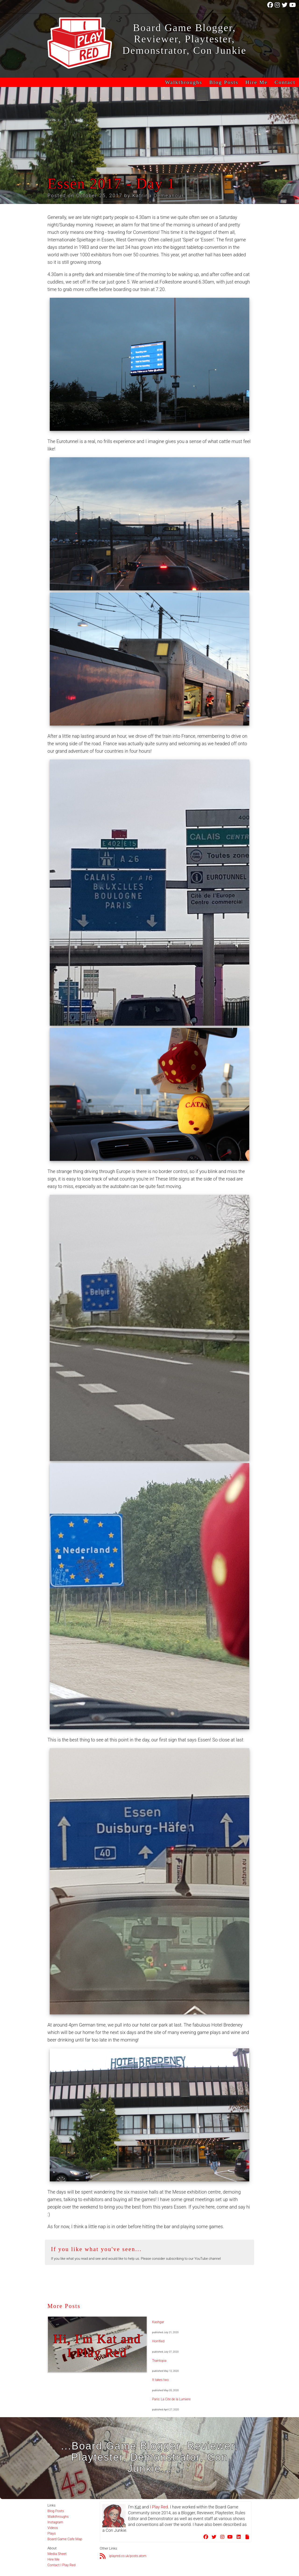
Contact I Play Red (61, 2565)
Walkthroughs (183, 82)
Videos (52, 2528)
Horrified (158, 2341)
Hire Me (257, 82)
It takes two (160, 2380)
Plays (51, 2533)
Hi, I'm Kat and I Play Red (97, 2346)
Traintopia (159, 2360)
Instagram (55, 2522)
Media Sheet (57, 2554)
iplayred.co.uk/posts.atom (127, 2556)
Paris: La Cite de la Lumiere (171, 2399)
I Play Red (159, 2506)
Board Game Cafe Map (64, 2539)
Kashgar (158, 2322)
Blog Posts (223, 82)
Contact (285, 82)
